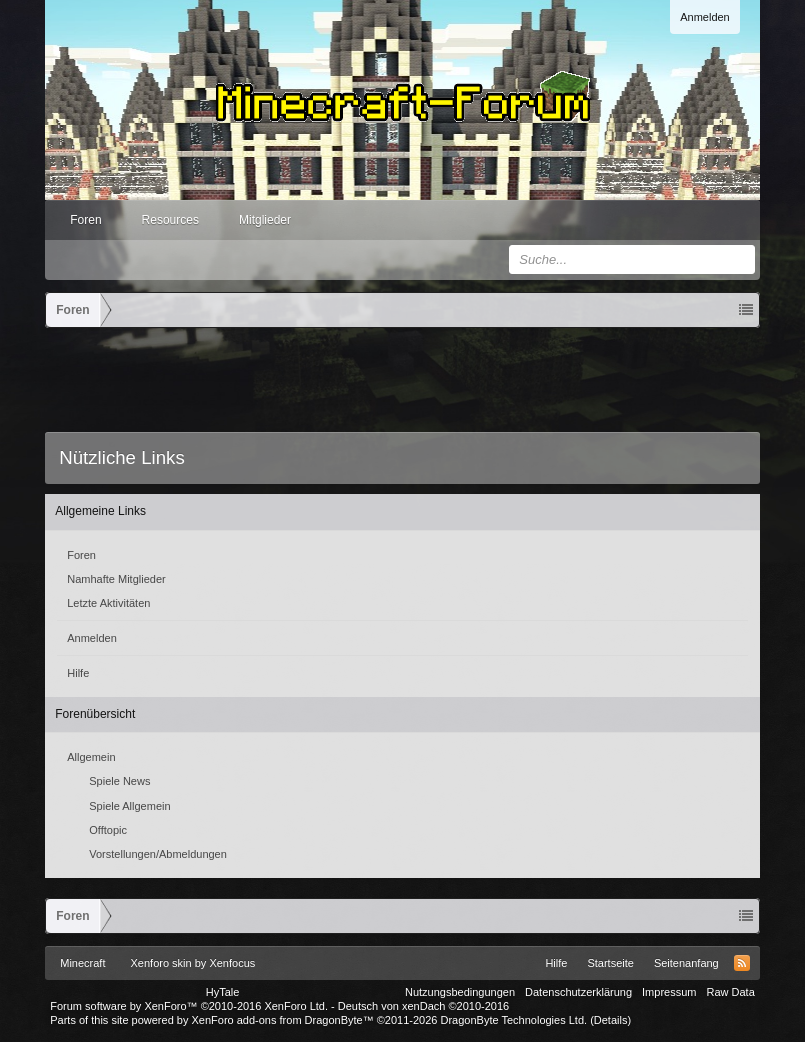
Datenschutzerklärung (578, 992)
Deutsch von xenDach (423, 1006)
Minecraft (82, 963)
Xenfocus (232, 963)
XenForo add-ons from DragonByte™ (282, 1020)
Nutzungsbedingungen (460, 992)
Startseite (610, 963)
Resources (170, 220)
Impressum (669, 992)
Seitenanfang (686, 963)
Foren (85, 220)
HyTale (223, 992)
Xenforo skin (161, 963)
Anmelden (705, 17)
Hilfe (78, 673)
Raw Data (730, 992)
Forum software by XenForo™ (189, 1006)
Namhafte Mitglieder (116, 579)
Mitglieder (265, 220)
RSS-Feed (742, 963)
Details (611, 1020)
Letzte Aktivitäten (108, 603)
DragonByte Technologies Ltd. (514, 1020)
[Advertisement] (409, 383)
